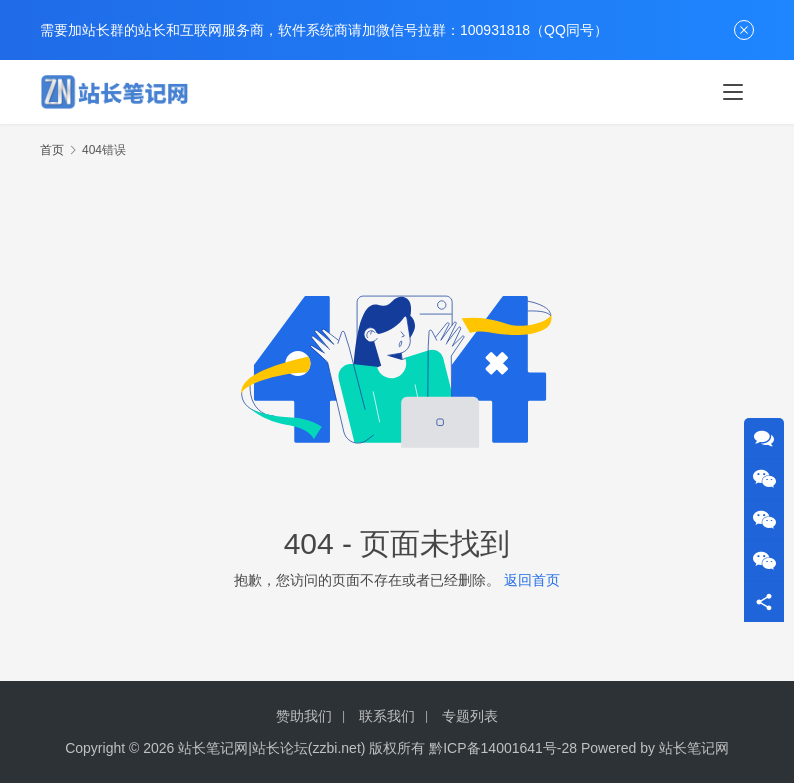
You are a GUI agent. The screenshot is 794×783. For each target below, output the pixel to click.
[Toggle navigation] (733, 92)
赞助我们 (304, 716)
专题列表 (470, 716)
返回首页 (532, 580)
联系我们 (387, 716)
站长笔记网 (694, 748)
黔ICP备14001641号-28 (503, 748)
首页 (52, 150)
